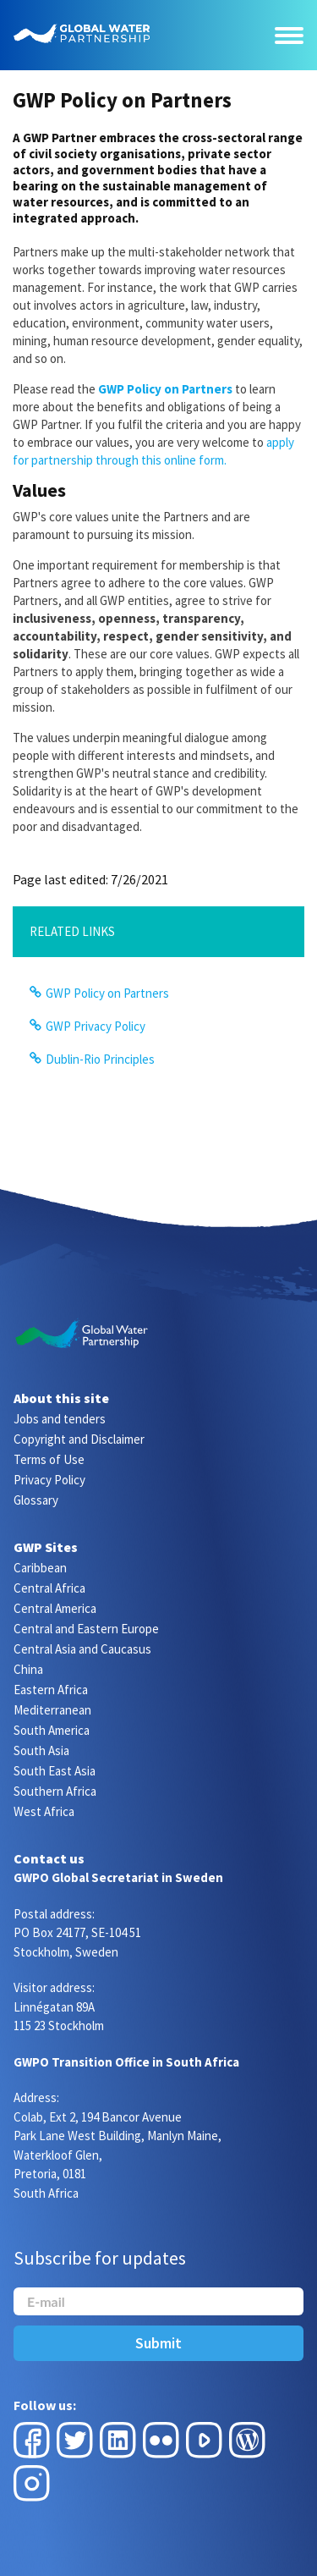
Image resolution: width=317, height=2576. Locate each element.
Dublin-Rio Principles (100, 1059)
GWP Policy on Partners (107, 993)
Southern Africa (55, 1791)
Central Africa (49, 1588)
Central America (55, 1608)
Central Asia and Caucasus (82, 1649)
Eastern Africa (51, 1690)
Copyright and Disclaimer (79, 1439)
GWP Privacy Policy (95, 1026)
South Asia (41, 1750)
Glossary (36, 1500)
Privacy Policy (49, 1480)
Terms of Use (49, 1459)
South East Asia (55, 1771)
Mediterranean (52, 1710)
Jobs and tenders (60, 1419)
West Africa (44, 1811)
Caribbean (40, 1568)
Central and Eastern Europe (86, 1629)
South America (52, 1730)
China (28, 1669)
